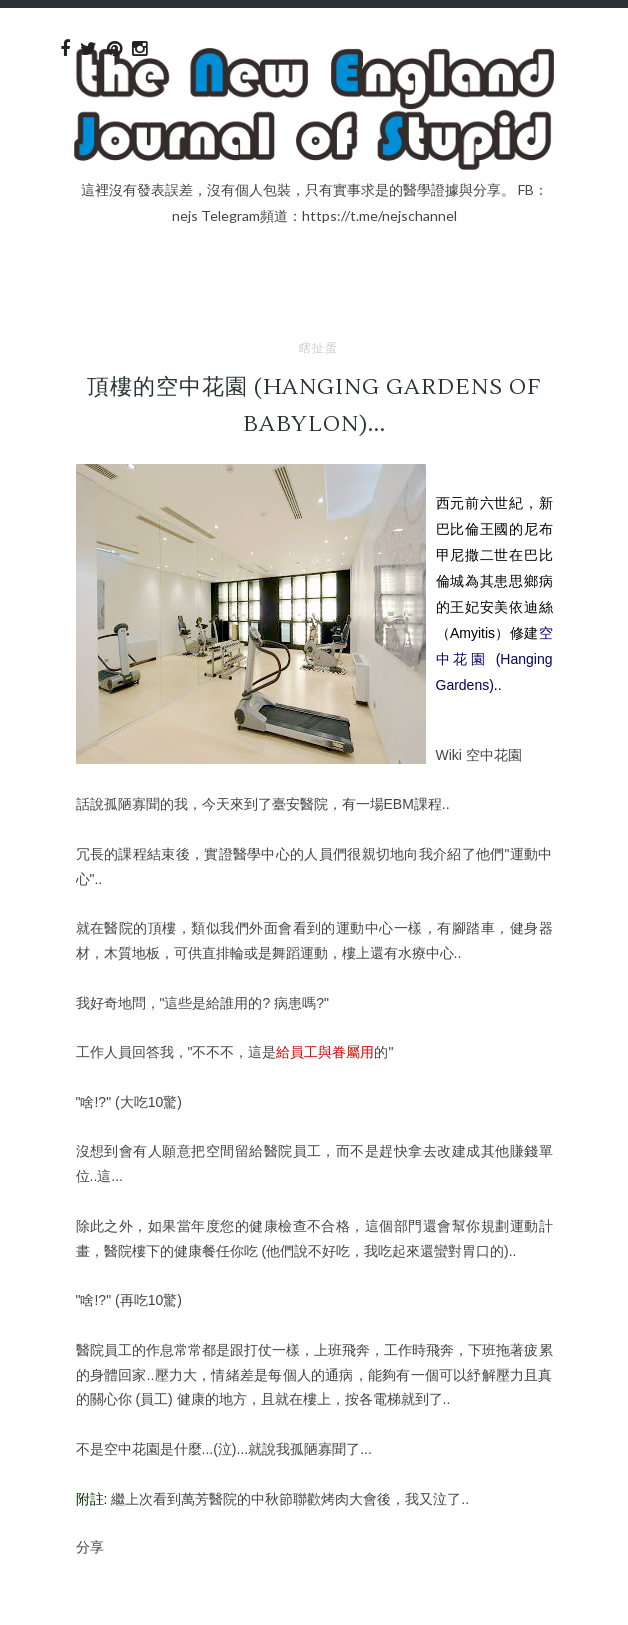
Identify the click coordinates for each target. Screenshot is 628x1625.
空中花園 (494, 755)
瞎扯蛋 (318, 348)
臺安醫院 (300, 804)
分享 (90, 1546)
